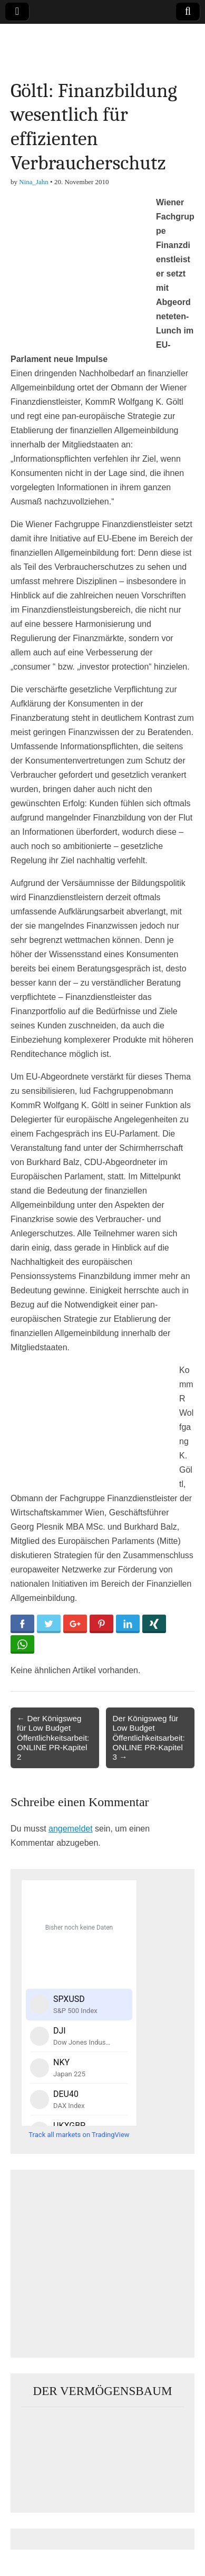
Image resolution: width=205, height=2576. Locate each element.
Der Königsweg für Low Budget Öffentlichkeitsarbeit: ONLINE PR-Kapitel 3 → (148, 1737)
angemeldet (70, 1828)
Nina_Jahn (33, 182)
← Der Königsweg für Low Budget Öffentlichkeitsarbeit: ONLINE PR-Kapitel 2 (53, 1737)
